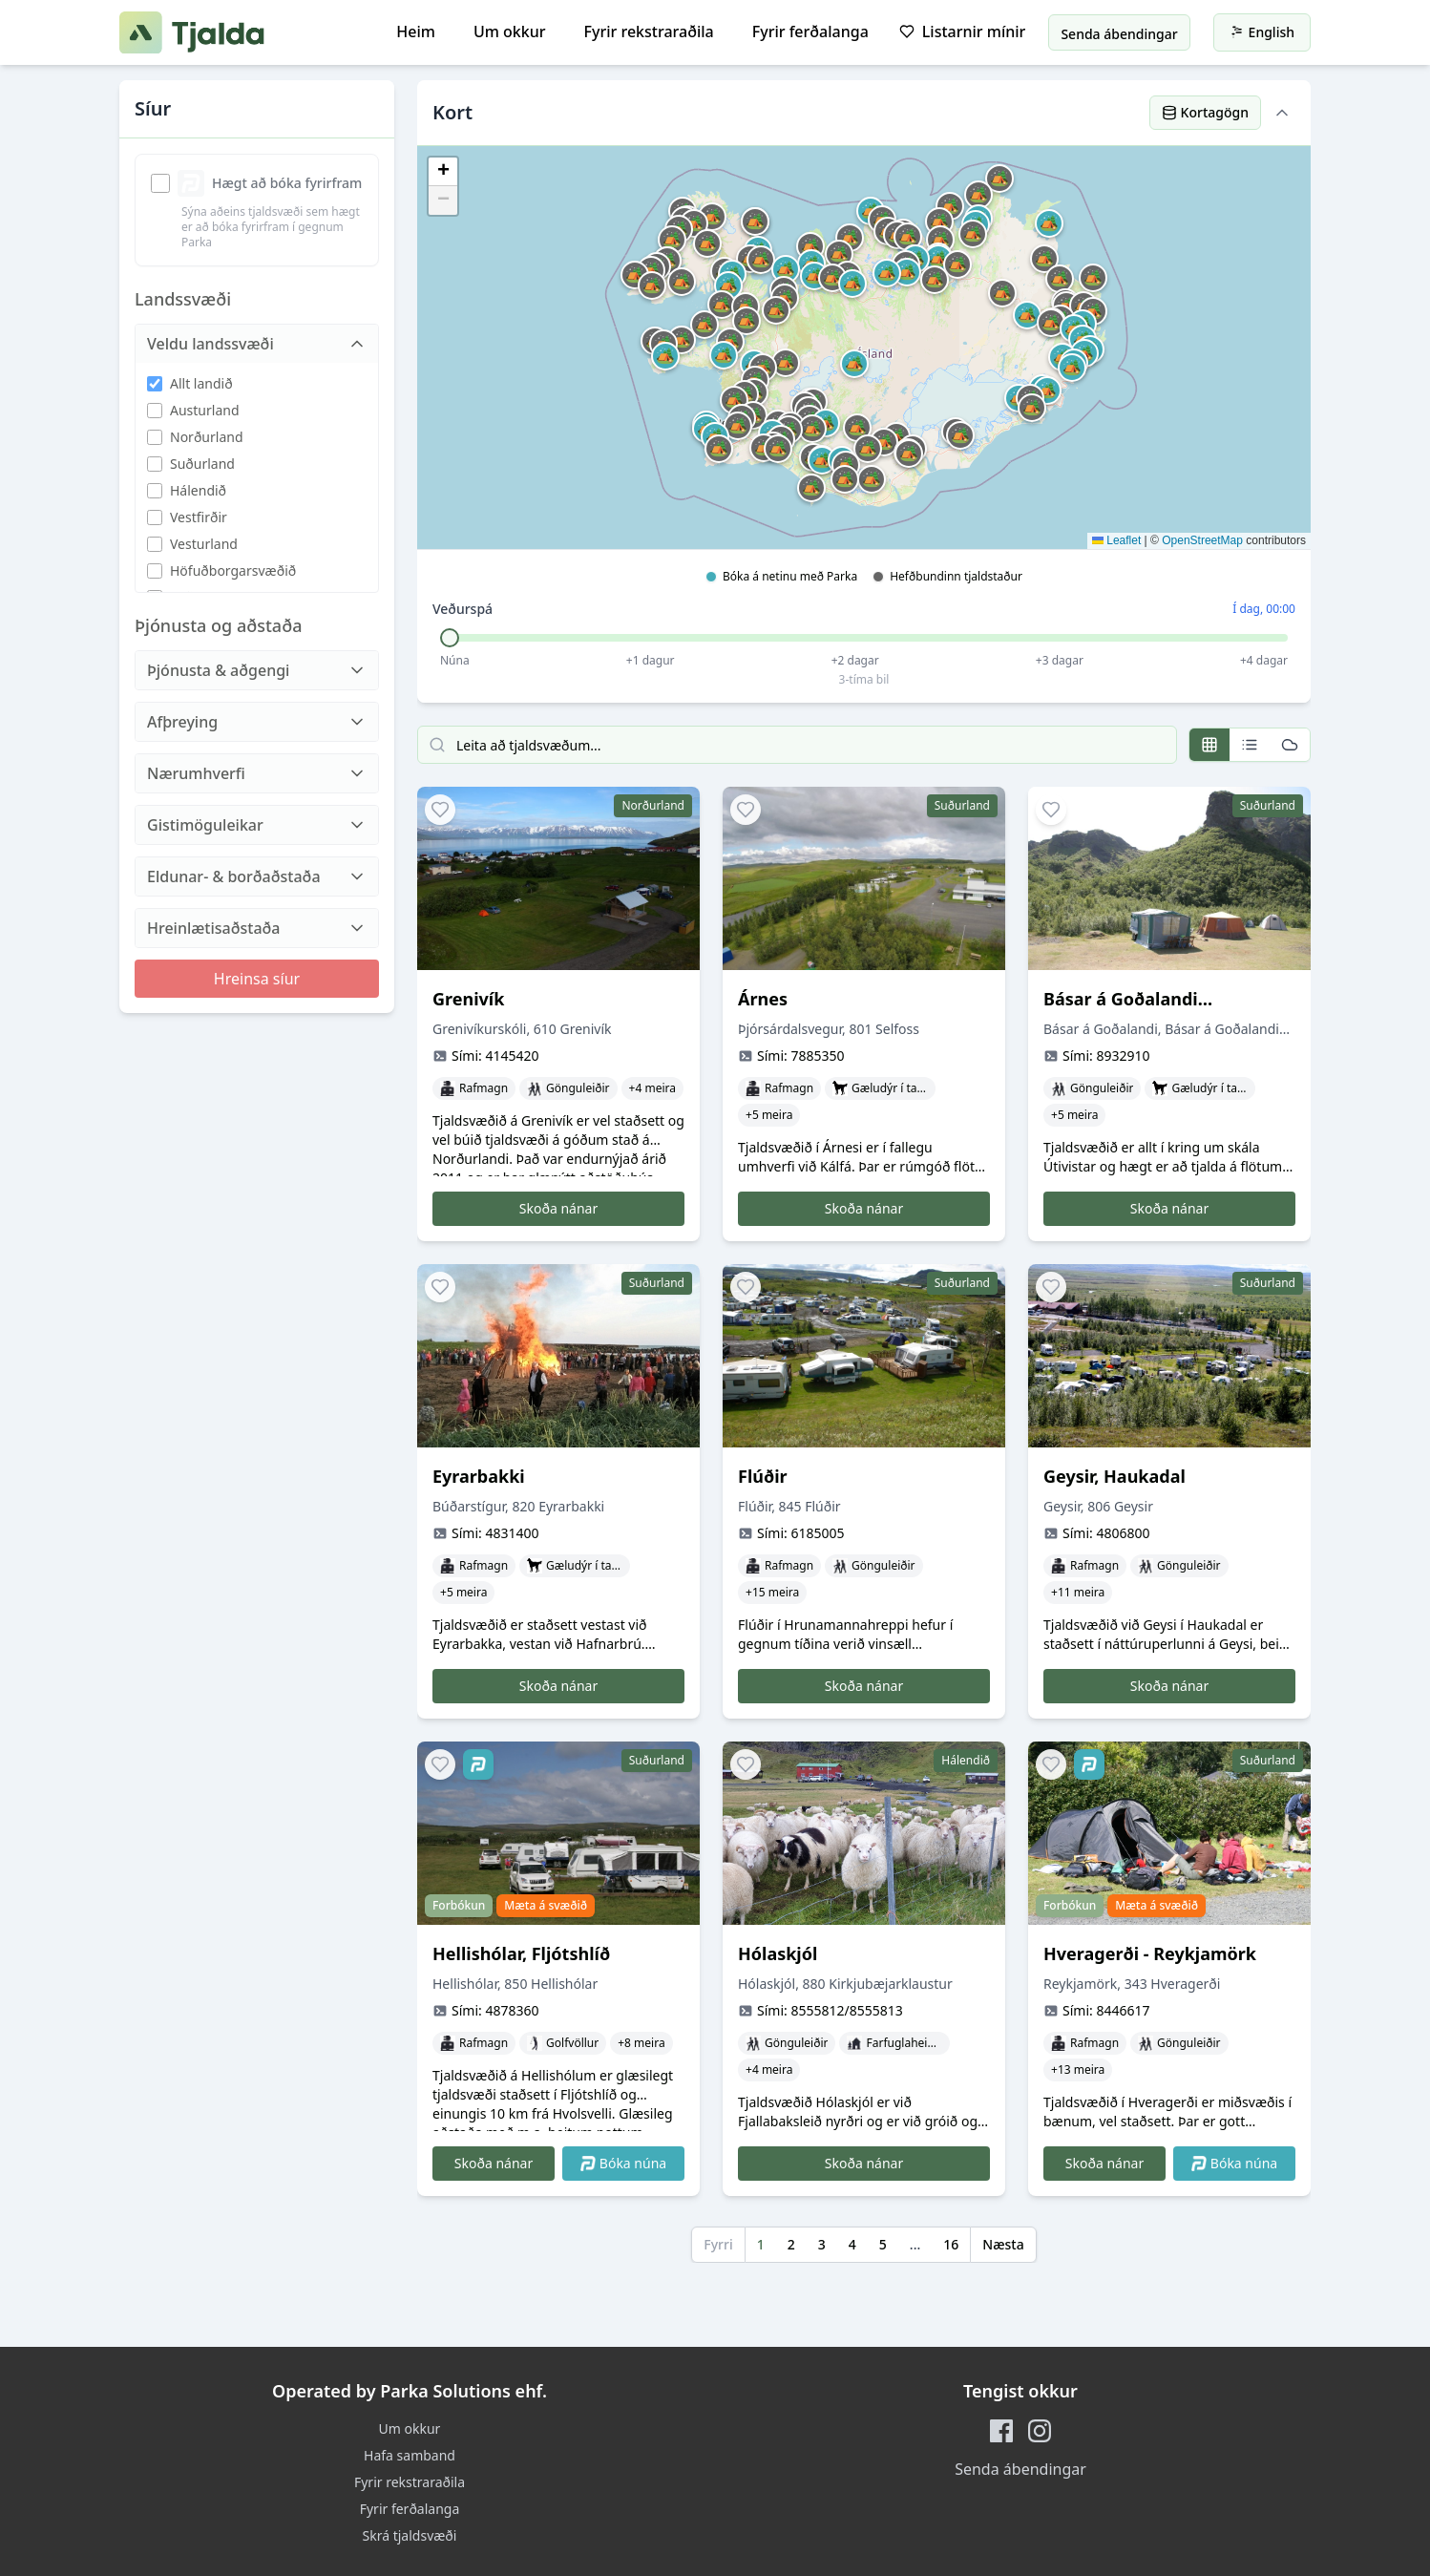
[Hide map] (1282, 112)
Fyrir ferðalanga (810, 31)
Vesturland (204, 544)
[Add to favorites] (440, 809)
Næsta (1002, 2244)
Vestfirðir (198, 517)
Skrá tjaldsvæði (410, 2535)
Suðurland (202, 463)
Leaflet (1116, 540)
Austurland (205, 410)
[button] (812, 428)
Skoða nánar (558, 1208)
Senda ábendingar (1020, 2469)
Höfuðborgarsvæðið (233, 570)
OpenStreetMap (1202, 540)
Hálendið (198, 490)
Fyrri (718, 2244)
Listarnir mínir (962, 31)
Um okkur (509, 31)
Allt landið (201, 383)
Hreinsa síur (257, 978)
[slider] (449, 637)
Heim (415, 31)
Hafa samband (409, 2455)
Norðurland (206, 437)
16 (950, 2244)
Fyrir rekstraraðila (649, 31)
